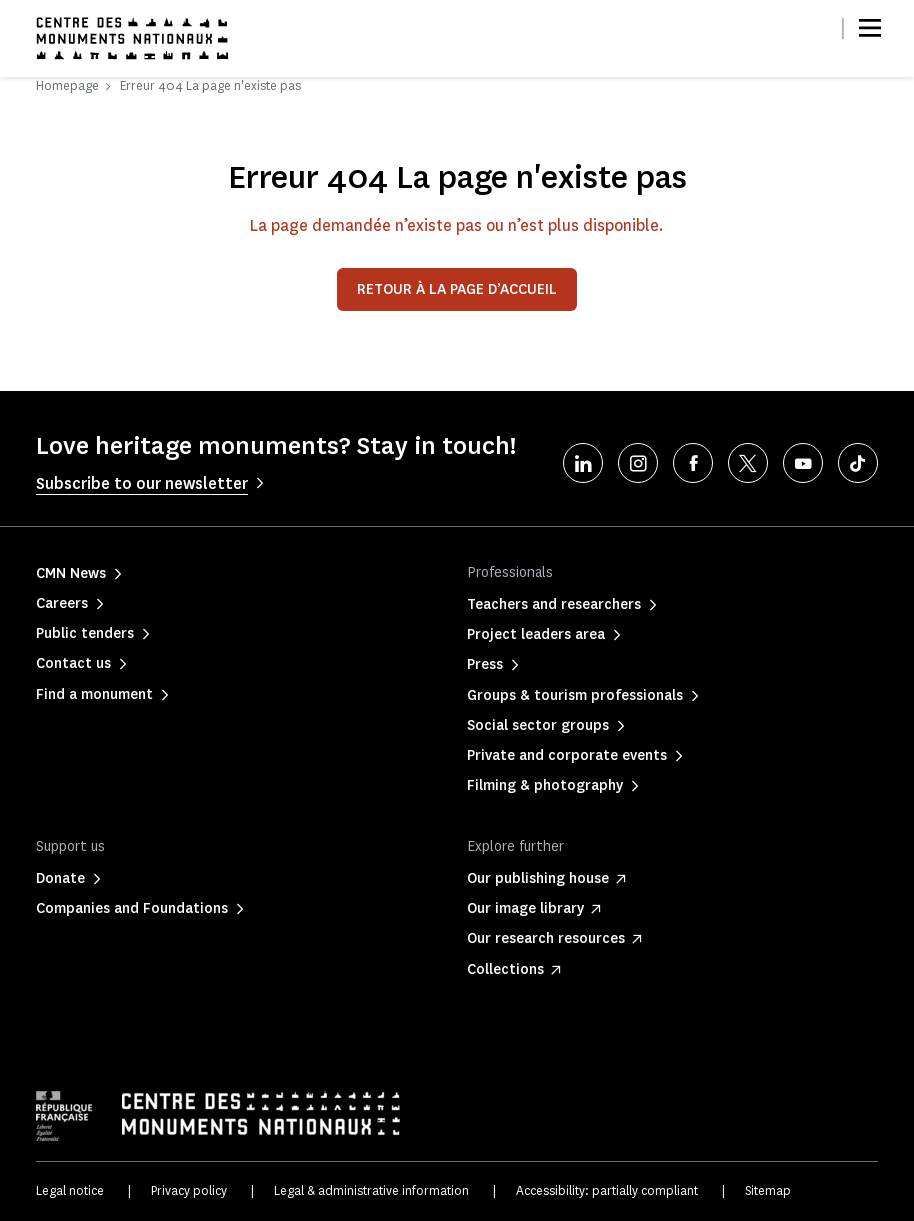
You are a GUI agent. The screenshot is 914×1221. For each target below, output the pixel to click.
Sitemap (768, 1190)
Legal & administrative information (371, 1190)
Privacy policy (189, 1190)
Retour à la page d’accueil (457, 289)
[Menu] (870, 28)
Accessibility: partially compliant (607, 1190)
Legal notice (70, 1190)
